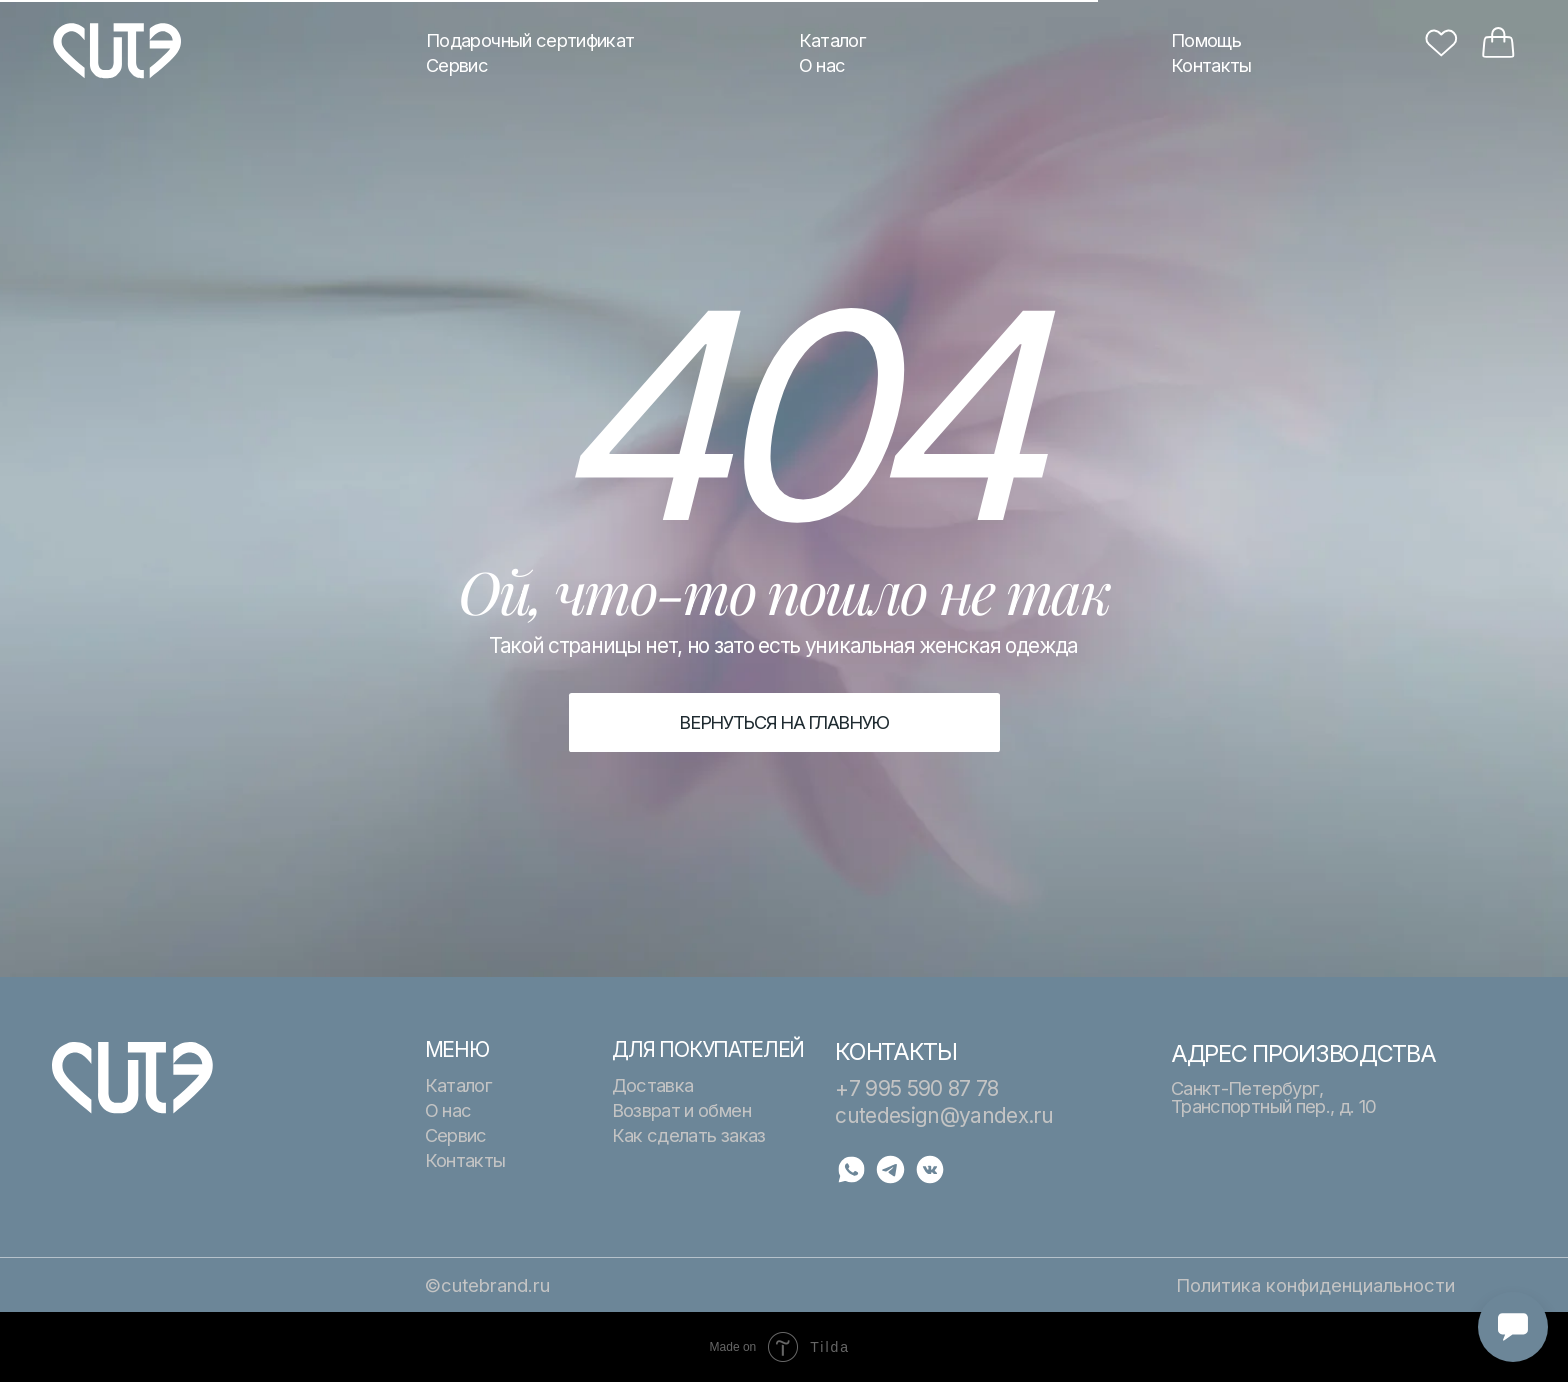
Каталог (832, 40)
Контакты (1211, 65)
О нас (822, 65)
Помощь (1206, 40)
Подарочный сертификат (530, 40)
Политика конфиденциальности (1315, 1285)
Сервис (457, 65)
